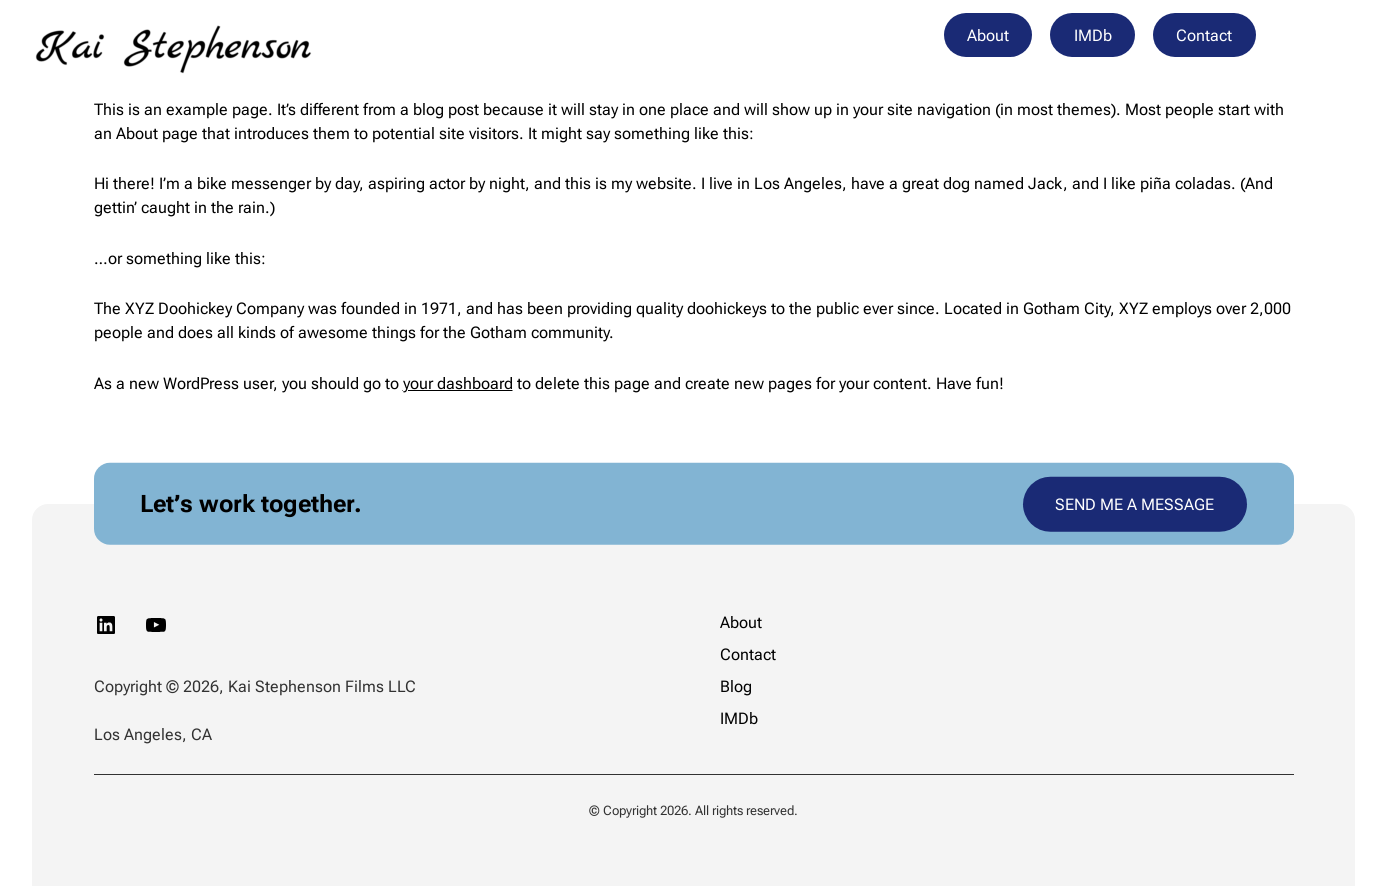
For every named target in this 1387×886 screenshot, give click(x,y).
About (988, 35)
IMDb (1093, 35)
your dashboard (458, 383)
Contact (1204, 35)
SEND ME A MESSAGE (1134, 503)
